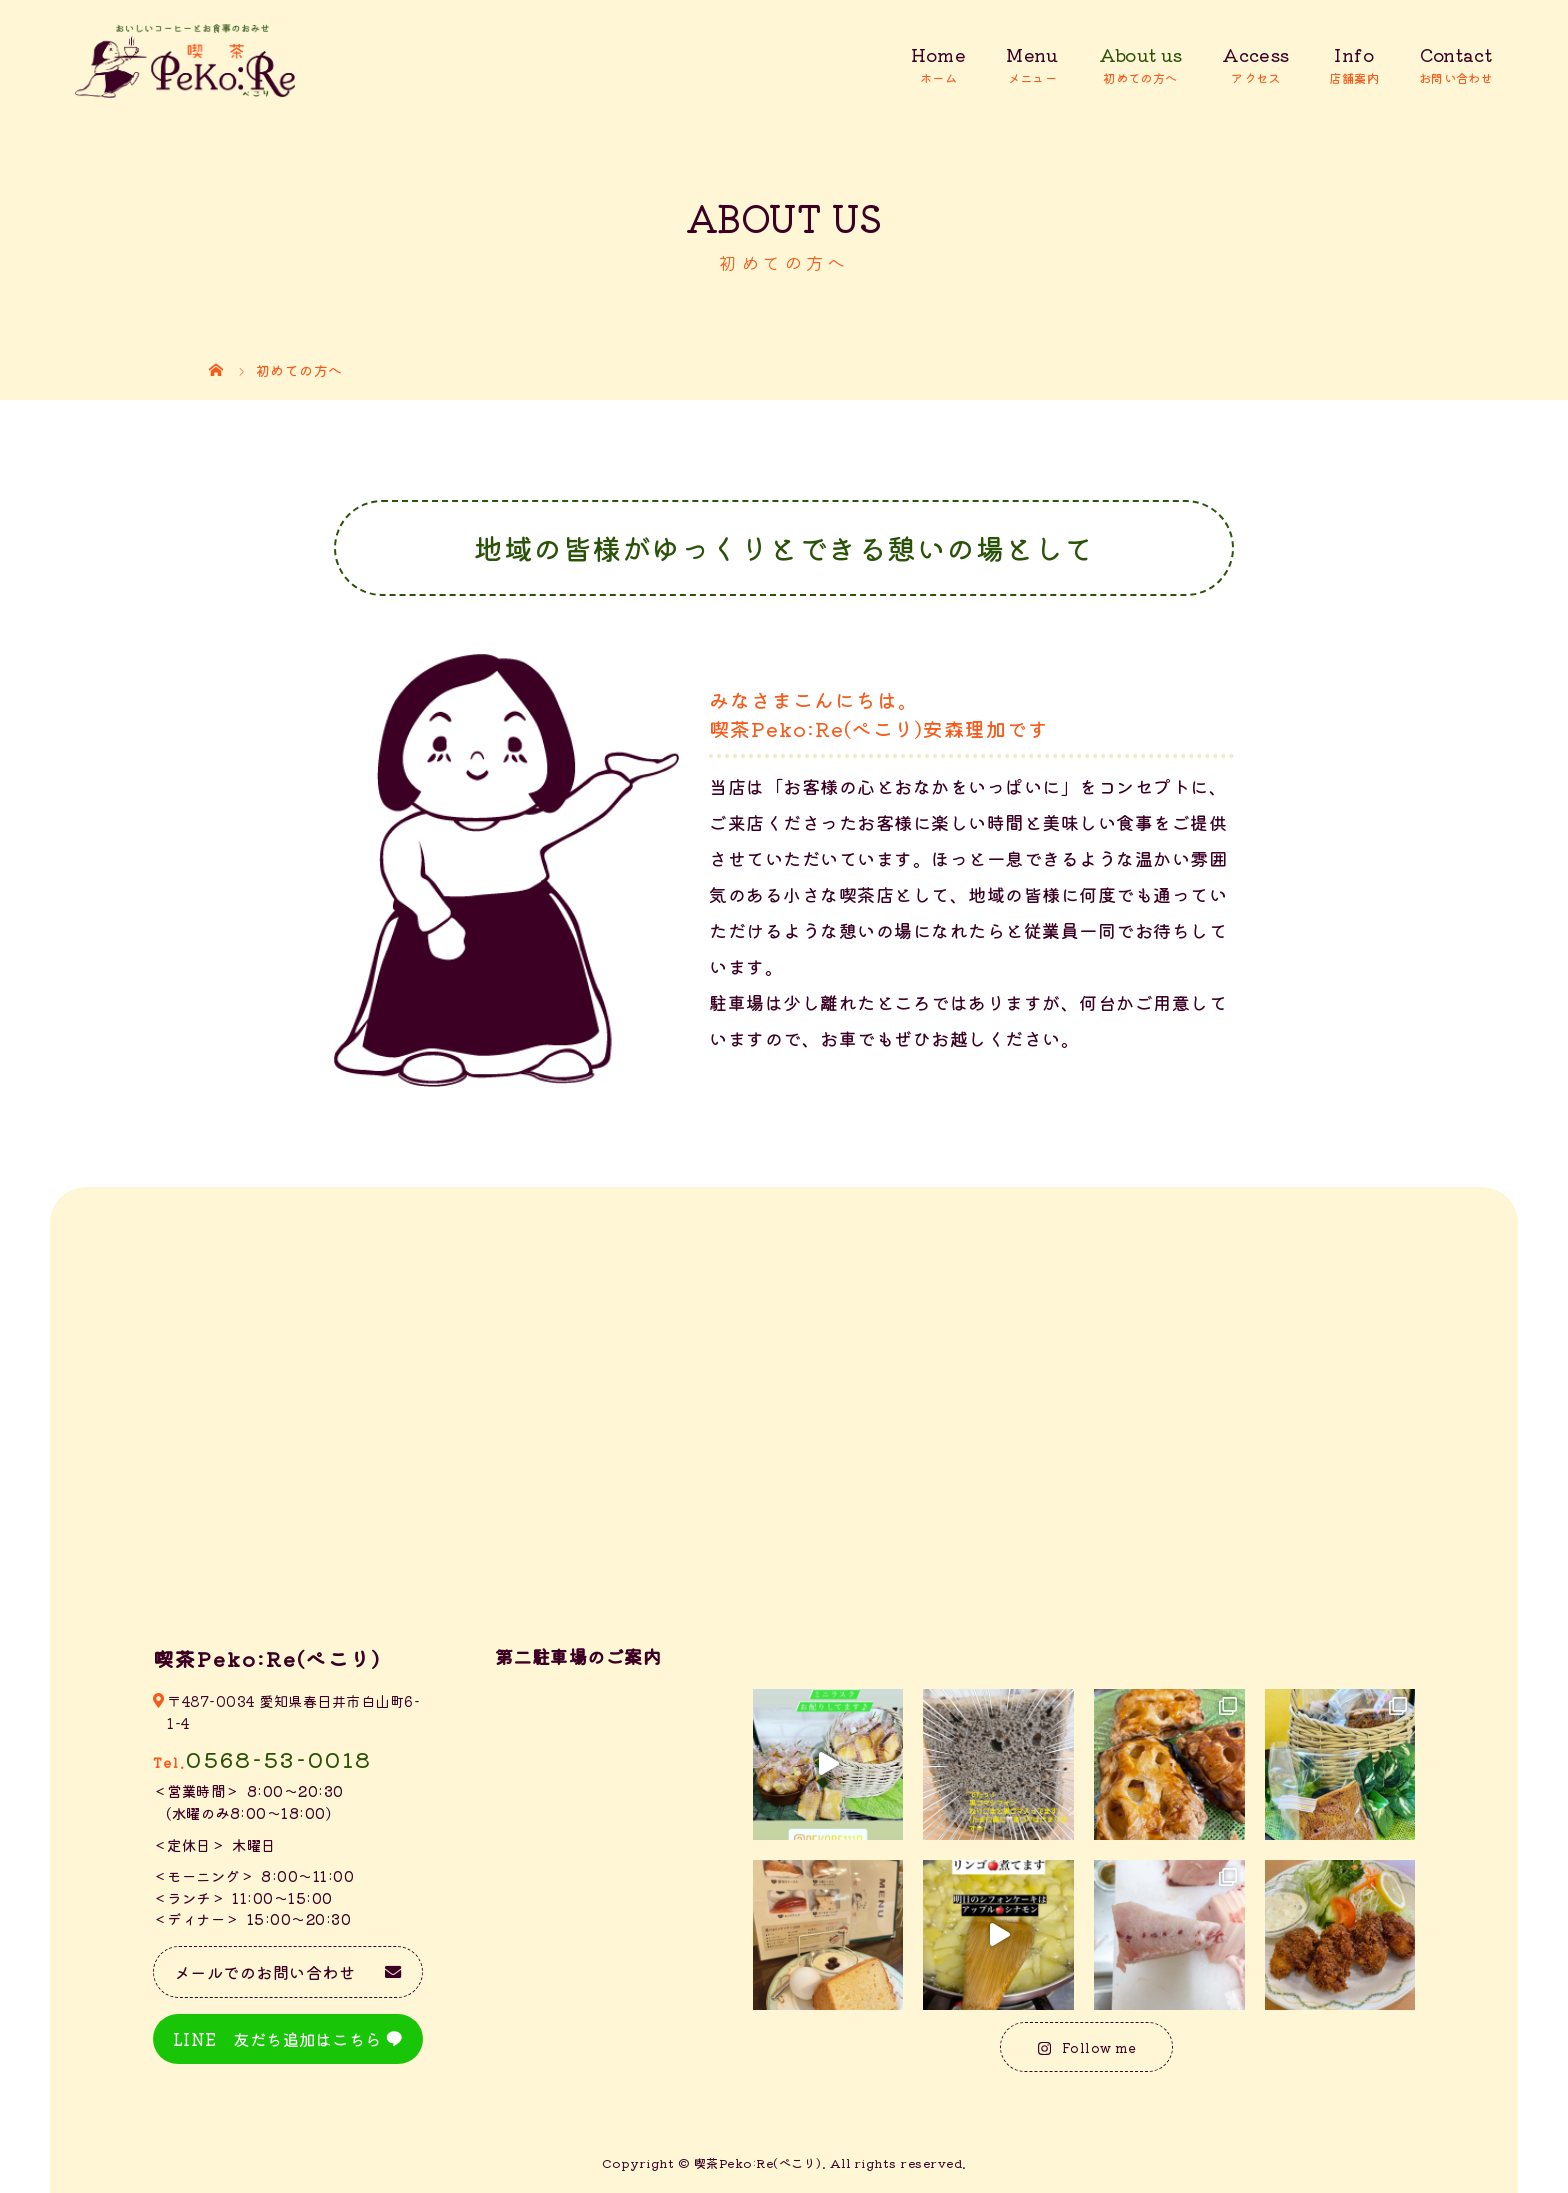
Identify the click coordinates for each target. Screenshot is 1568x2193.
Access (1255, 54)
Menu (1032, 54)
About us (1141, 54)
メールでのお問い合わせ (265, 1972)
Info (1353, 54)
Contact (1456, 54)
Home (938, 54)
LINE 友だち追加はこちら (277, 2039)
